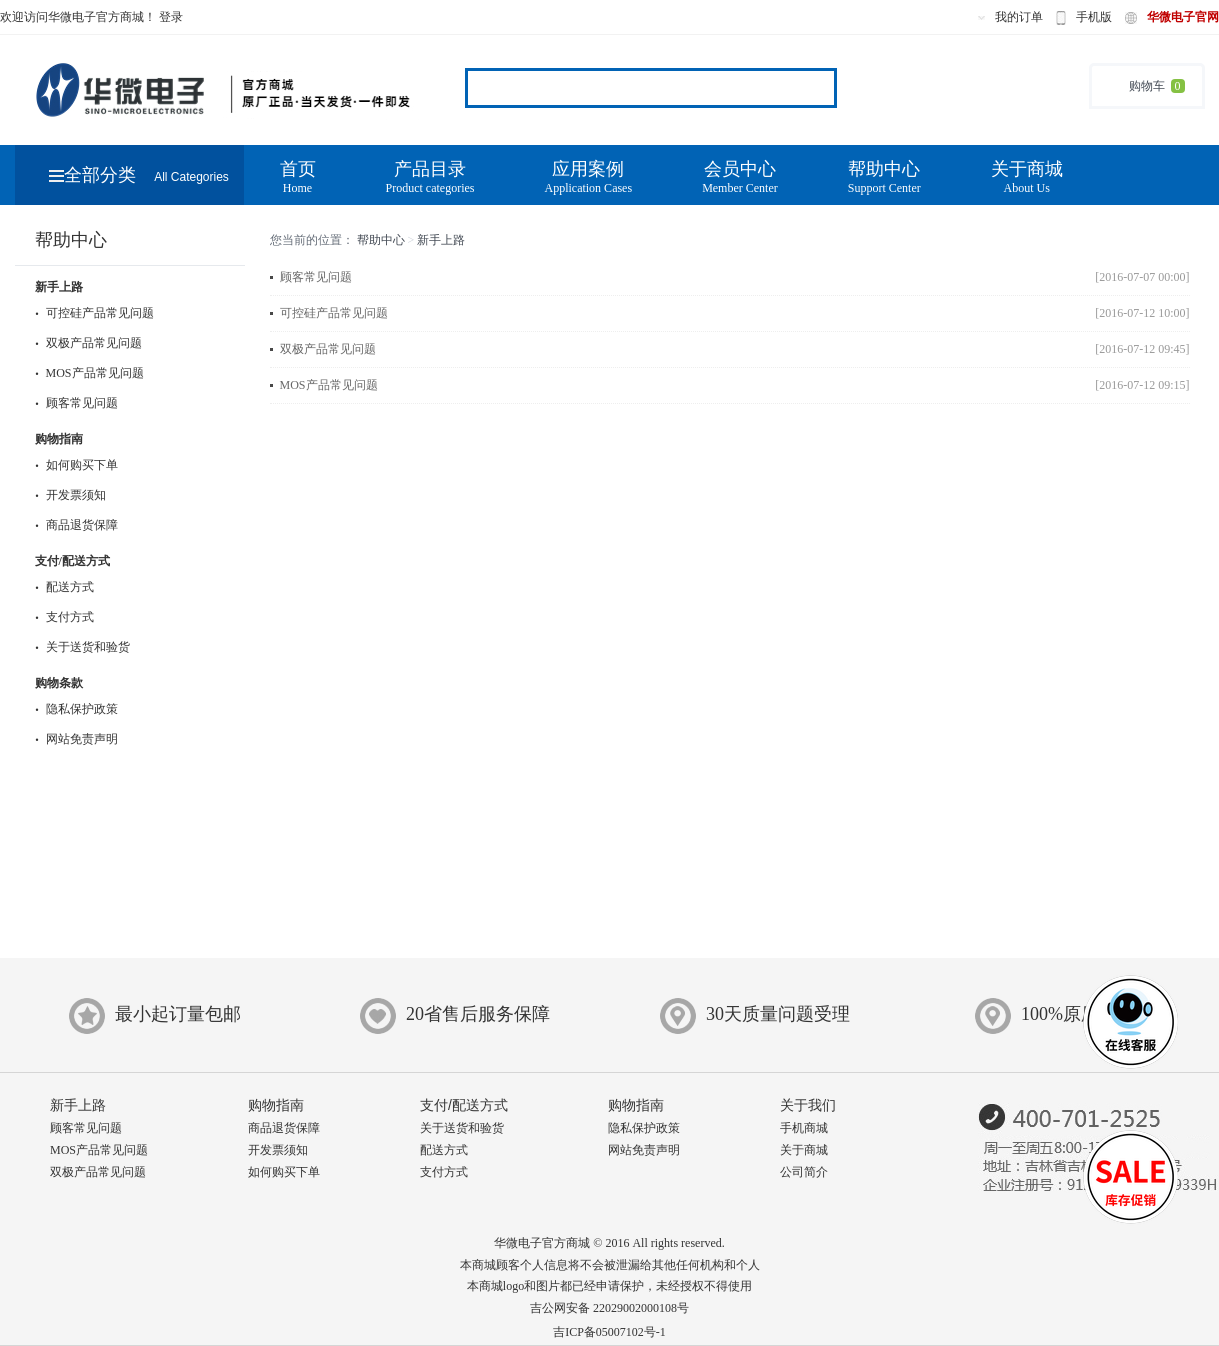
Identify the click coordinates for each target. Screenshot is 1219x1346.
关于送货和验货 (82, 647)
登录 (171, 17)
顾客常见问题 (76, 403)
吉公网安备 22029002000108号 (609, 1308)
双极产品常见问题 (88, 343)
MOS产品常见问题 (89, 373)
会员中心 (740, 177)
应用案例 (588, 177)
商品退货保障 (76, 525)
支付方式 (64, 617)
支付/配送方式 (72, 561)
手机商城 (804, 1128)
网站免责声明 (76, 739)
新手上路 (59, 287)
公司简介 (804, 1172)
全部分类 (139, 175)
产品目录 (430, 177)
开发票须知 (70, 495)
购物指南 (59, 439)
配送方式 (64, 587)
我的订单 (1019, 17)
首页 (298, 177)
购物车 (1147, 86)
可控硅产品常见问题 (94, 313)
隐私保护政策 (76, 709)
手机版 (1094, 17)
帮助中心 (884, 177)
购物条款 (59, 683)
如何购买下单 (76, 465)
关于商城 (1027, 177)
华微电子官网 (1183, 17)
